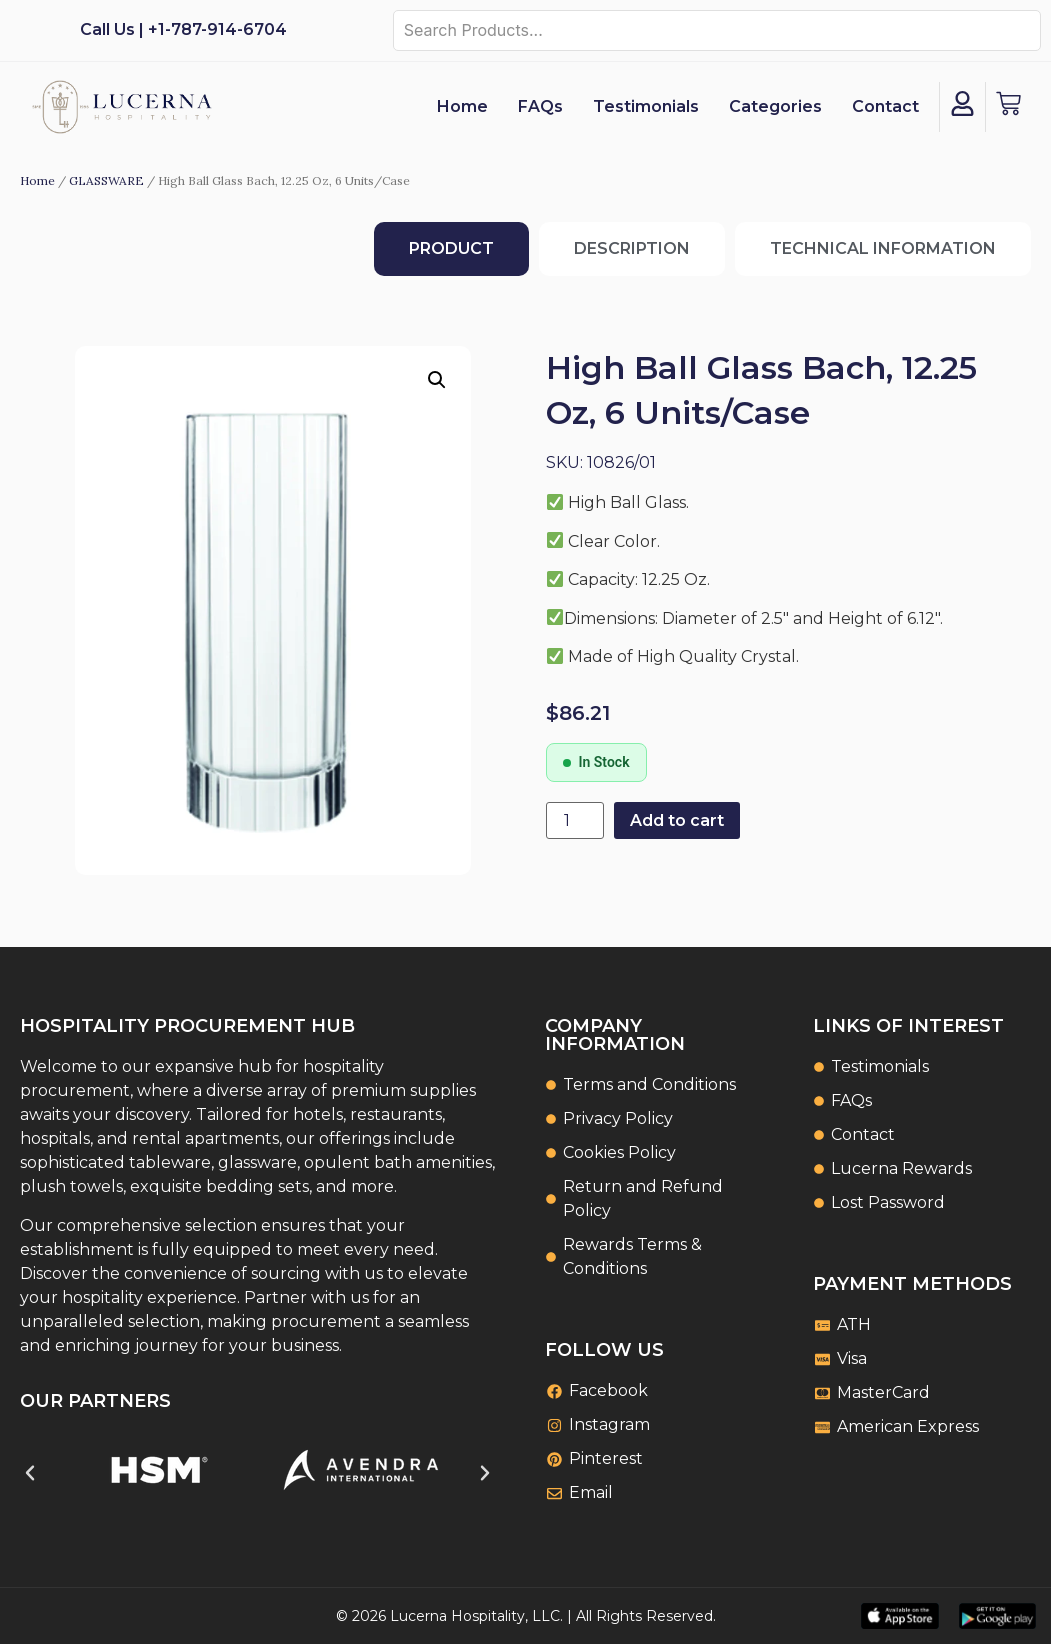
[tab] (451, 249)
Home (462, 106)
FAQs (540, 106)
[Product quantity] (575, 820)
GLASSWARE (106, 180)
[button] (437, 380)
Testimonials (646, 106)
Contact (885, 106)
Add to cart (677, 820)
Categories (775, 106)
